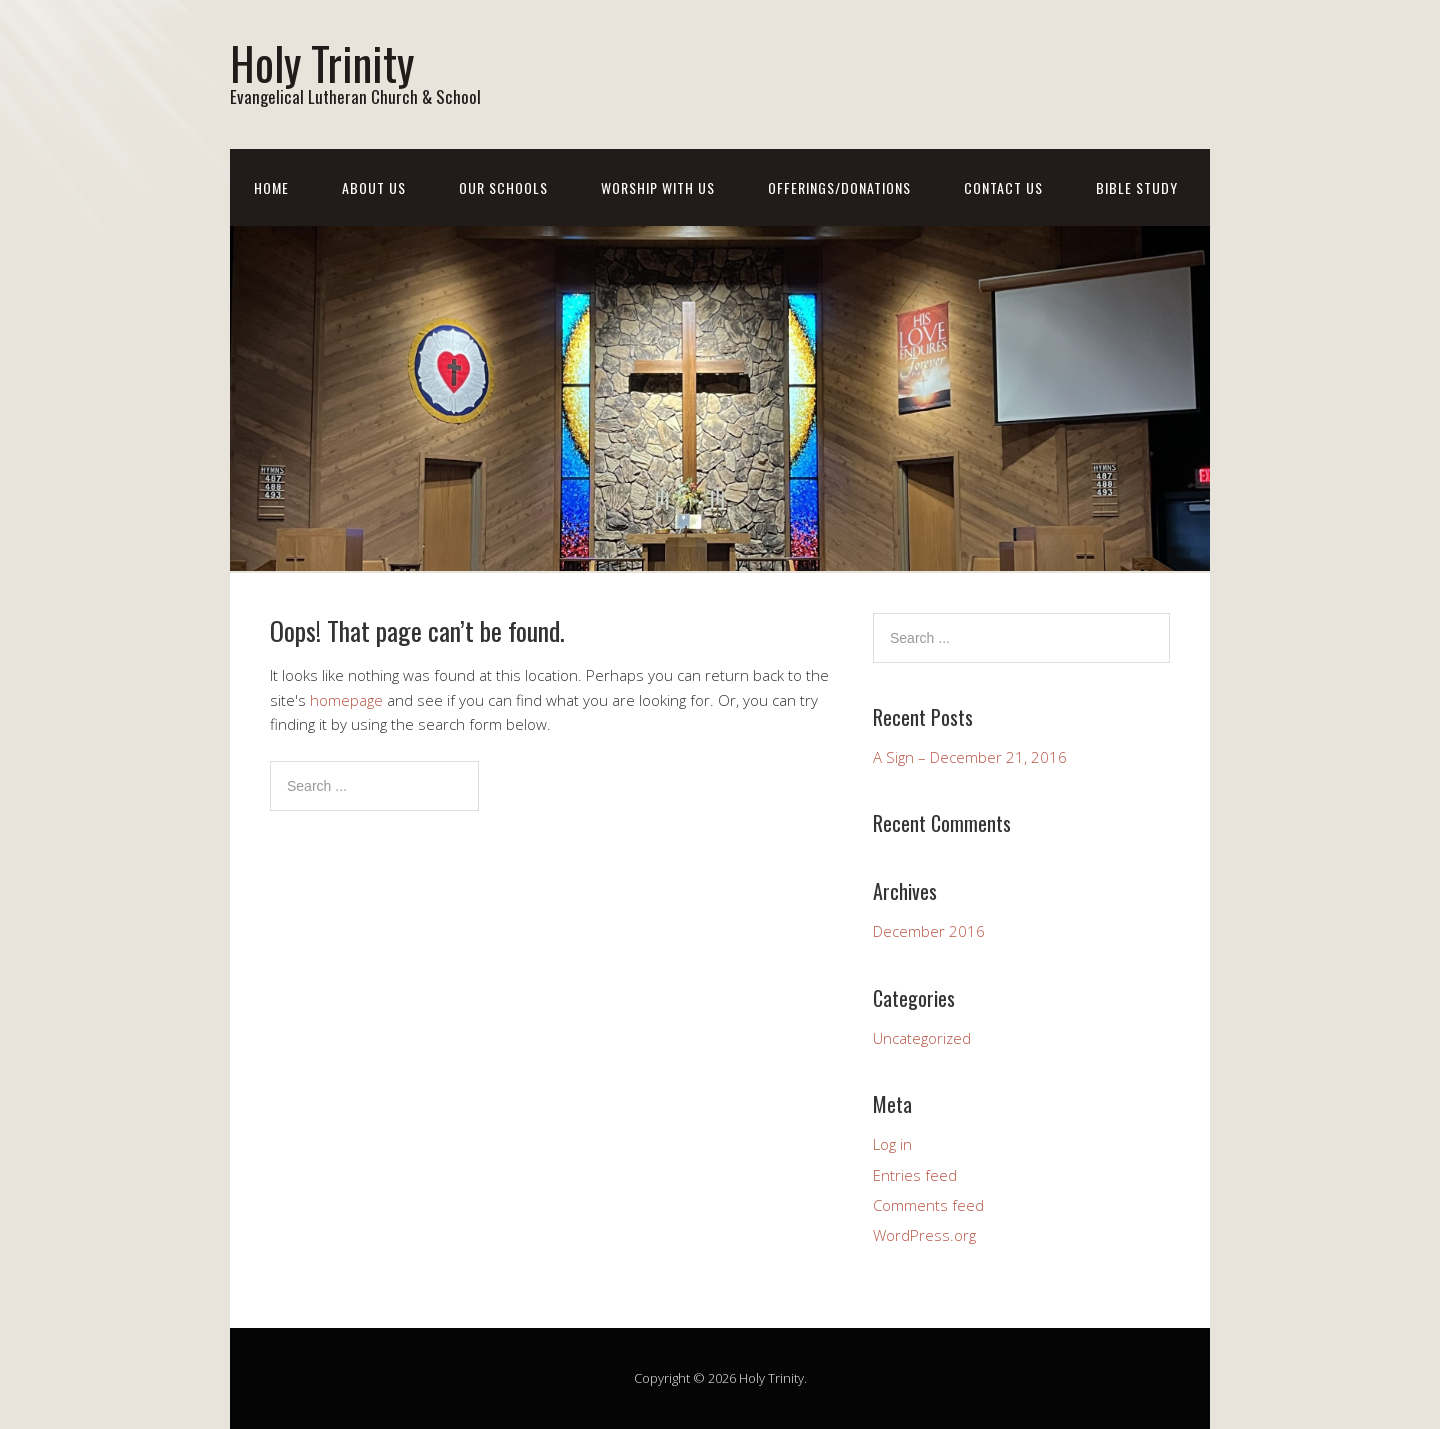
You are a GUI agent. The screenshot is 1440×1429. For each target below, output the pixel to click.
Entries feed (915, 1175)
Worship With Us (658, 187)
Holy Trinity (322, 62)
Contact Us (1003, 187)
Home (271, 187)
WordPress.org (924, 1235)
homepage (346, 700)
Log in (892, 1144)
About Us (374, 187)
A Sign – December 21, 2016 (970, 757)
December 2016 (929, 931)
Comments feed (928, 1205)
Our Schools (503, 187)
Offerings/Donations (839, 187)
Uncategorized (922, 1038)
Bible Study (1137, 187)
